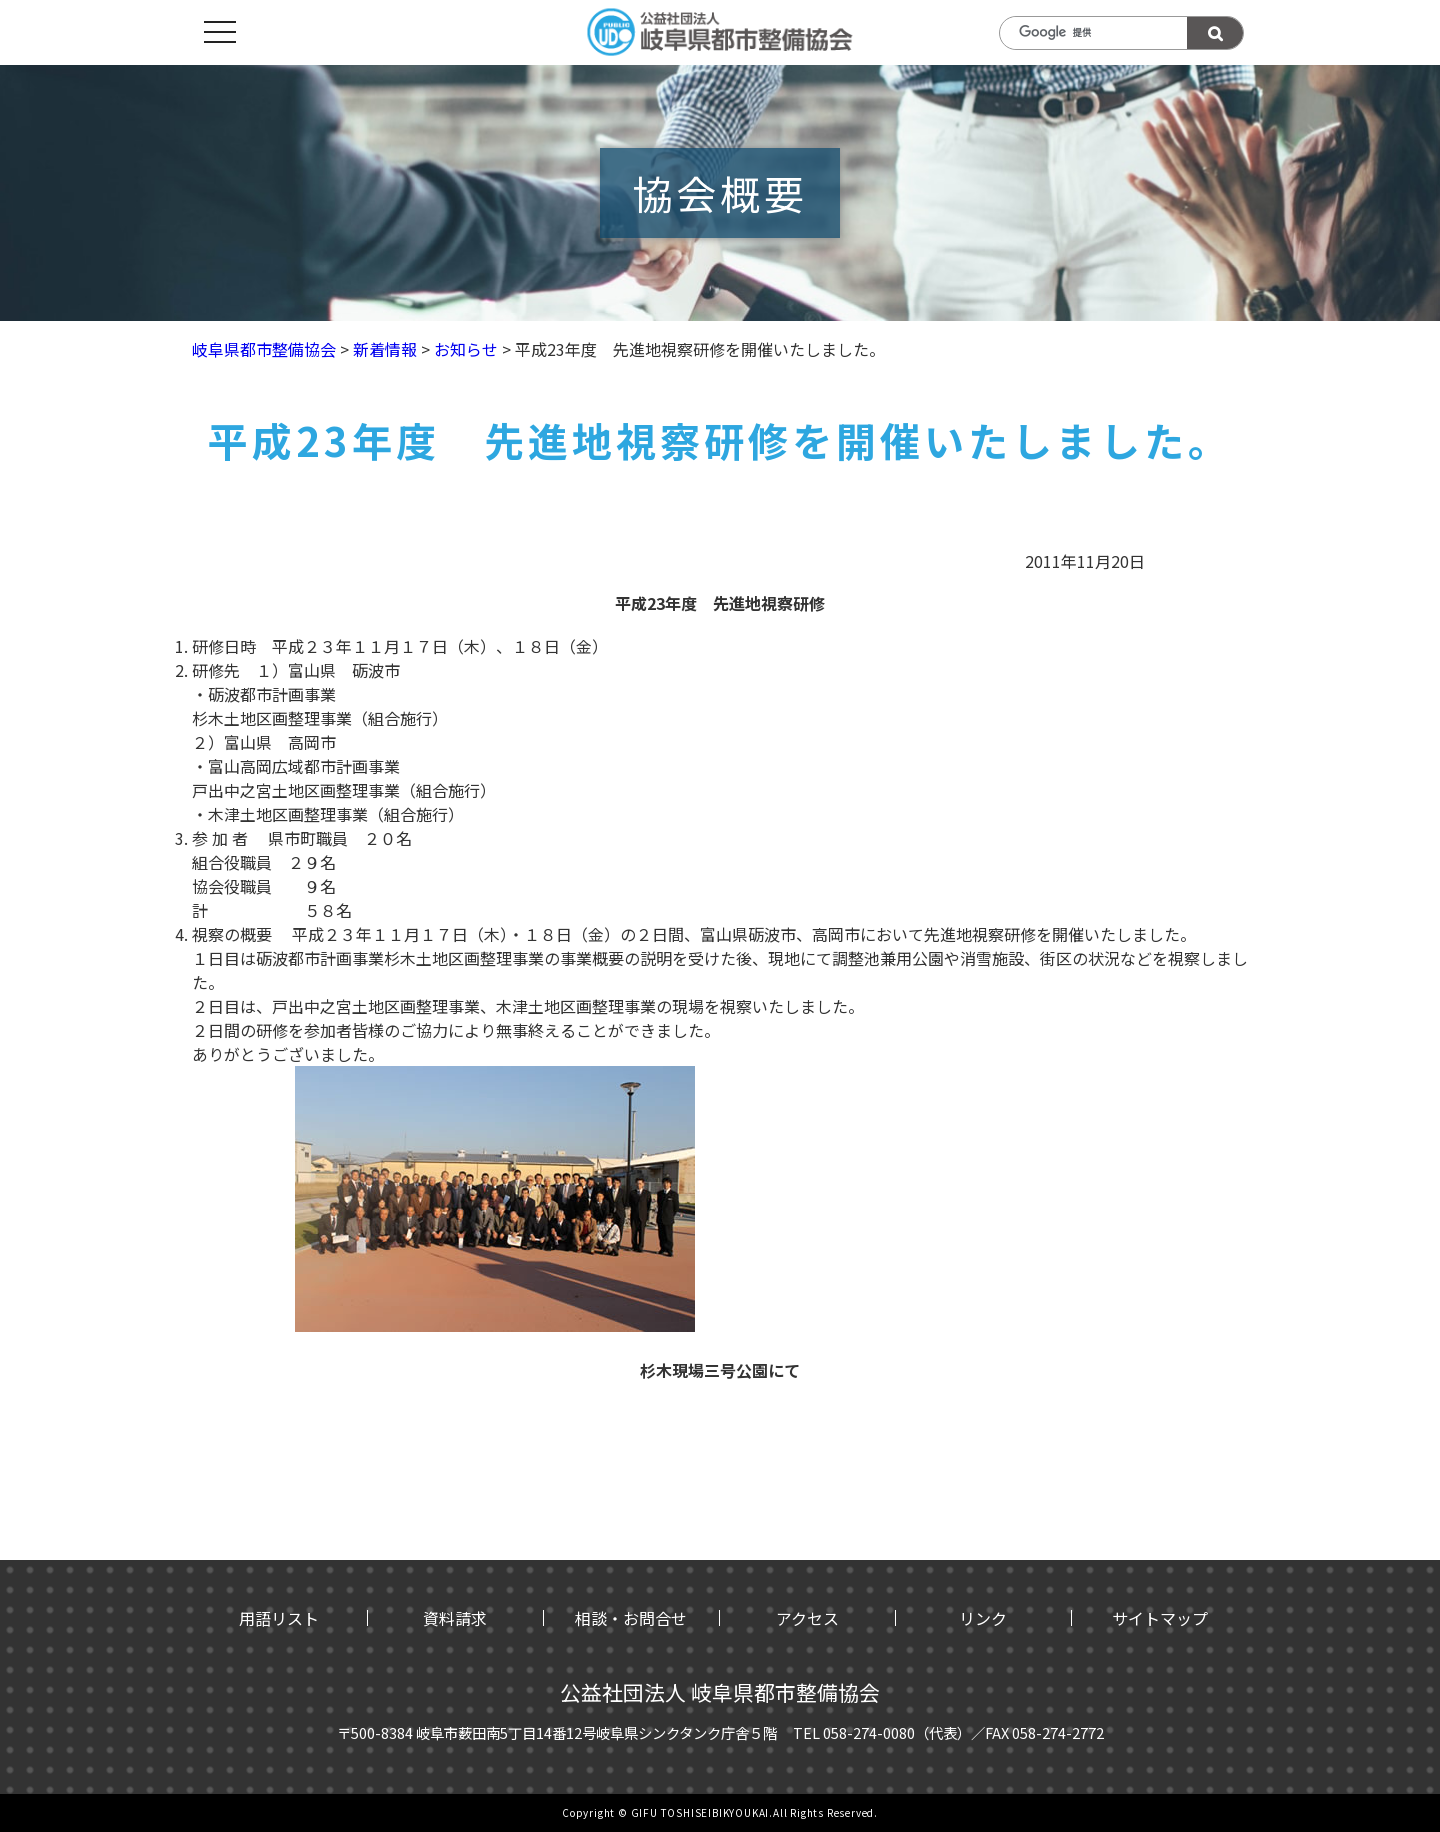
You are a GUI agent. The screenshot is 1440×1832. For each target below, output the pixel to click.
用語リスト (279, 1618)
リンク (983, 1618)
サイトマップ (1160, 1618)
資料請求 (455, 1618)
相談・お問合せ (631, 1618)
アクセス (807, 1618)
